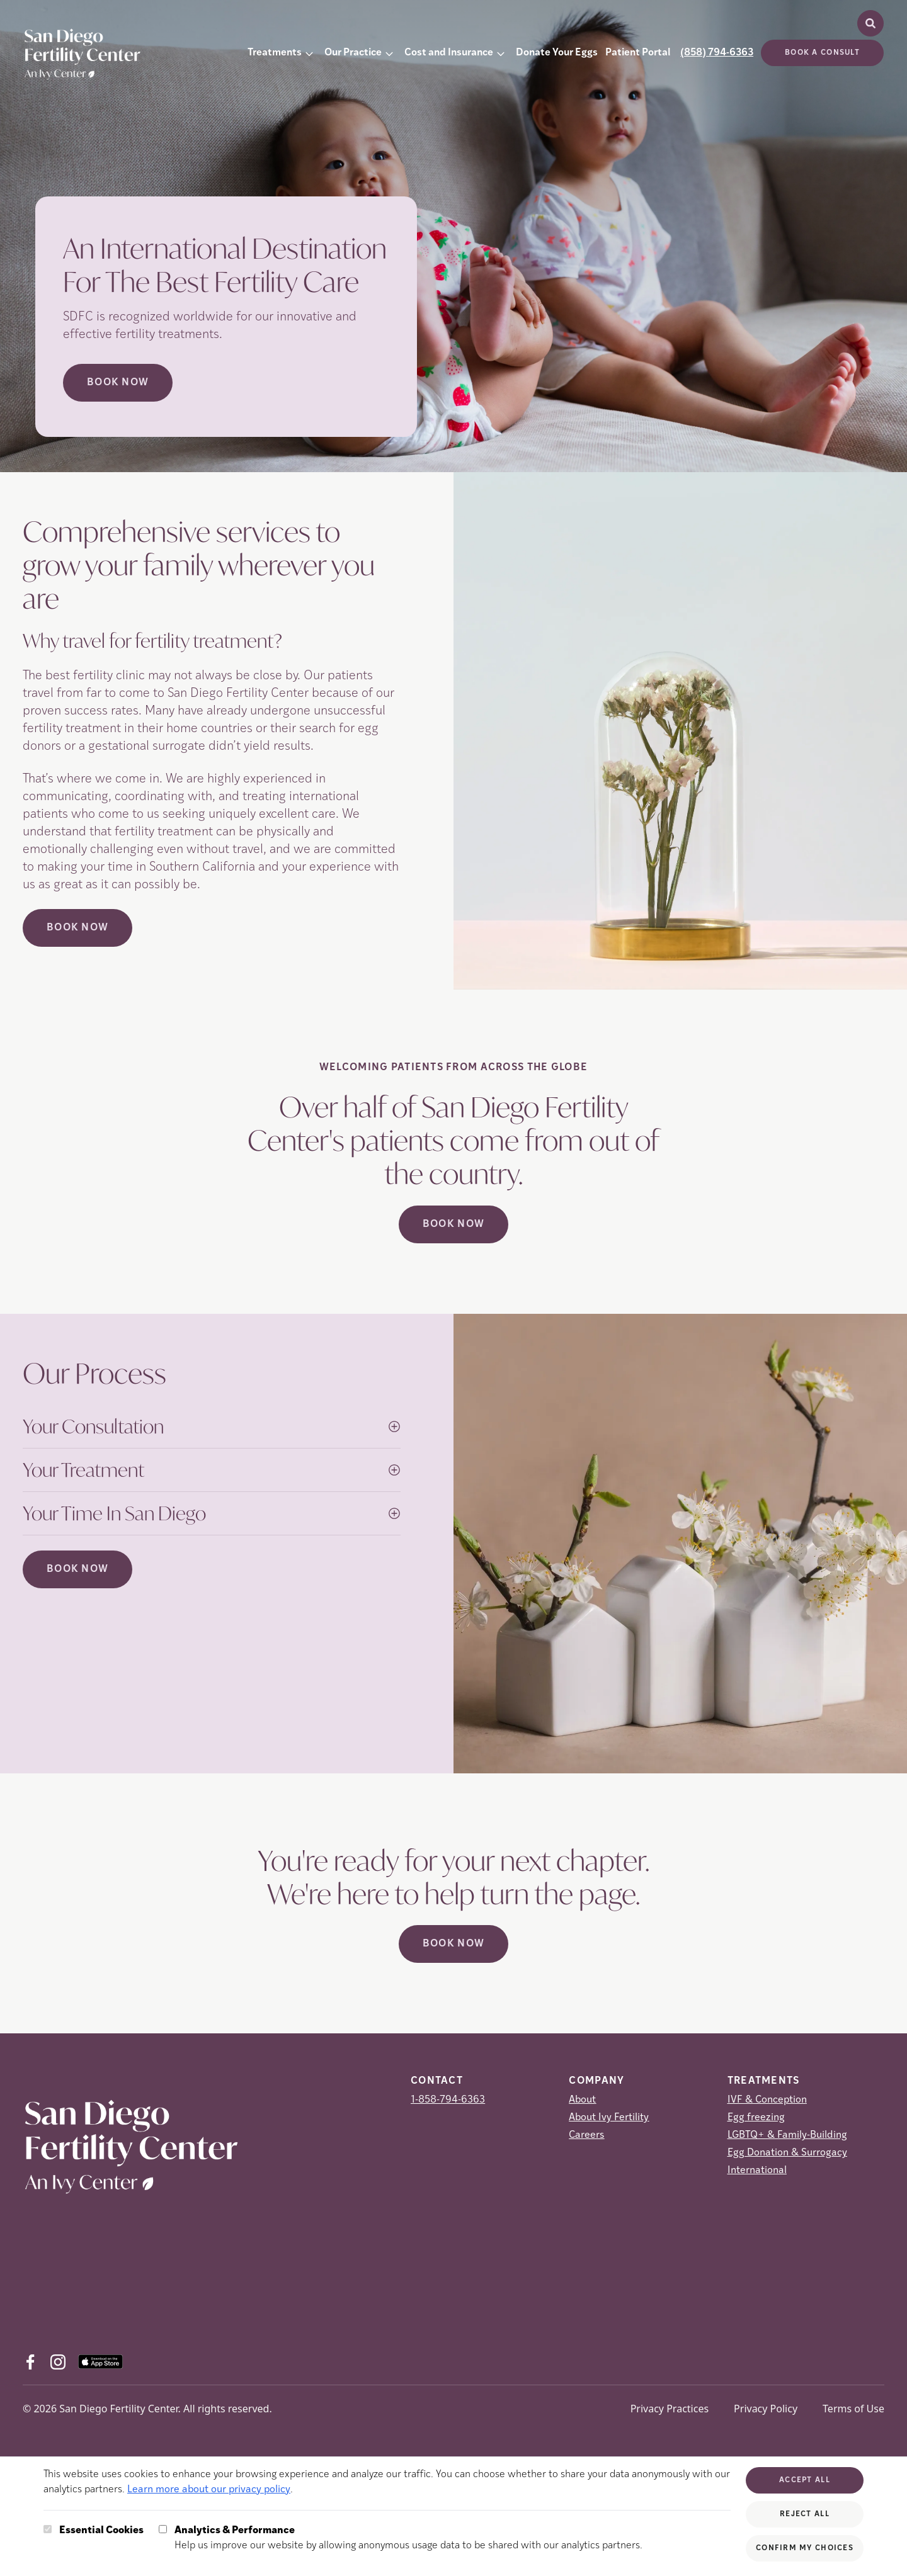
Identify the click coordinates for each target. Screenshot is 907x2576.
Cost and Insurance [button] (448, 53)
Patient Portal (637, 53)
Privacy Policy (765, 2408)
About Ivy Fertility (609, 2118)
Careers (586, 2135)
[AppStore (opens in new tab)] (100, 2362)
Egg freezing (756, 2118)
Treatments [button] (275, 53)
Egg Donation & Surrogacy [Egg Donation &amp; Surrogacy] (787, 2153)
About (582, 2100)
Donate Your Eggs (557, 53)
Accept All (804, 2480)
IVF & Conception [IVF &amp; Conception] (767, 2100)
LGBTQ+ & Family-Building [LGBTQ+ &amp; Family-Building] (787, 2135)
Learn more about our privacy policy (208, 2490)
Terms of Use (853, 2408)
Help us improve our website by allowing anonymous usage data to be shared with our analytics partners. (408, 2537)
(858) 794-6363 (716, 53)
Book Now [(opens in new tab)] (77, 928)
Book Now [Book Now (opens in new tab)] (118, 383)
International (757, 2171)
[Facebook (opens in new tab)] (30, 2362)
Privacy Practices (669, 2408)
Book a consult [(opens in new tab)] (822, 53)
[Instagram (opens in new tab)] (58, 2362)
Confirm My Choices (804, 2548)
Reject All (805, 2514)
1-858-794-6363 (448, 2100)
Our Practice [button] (353, 53)
